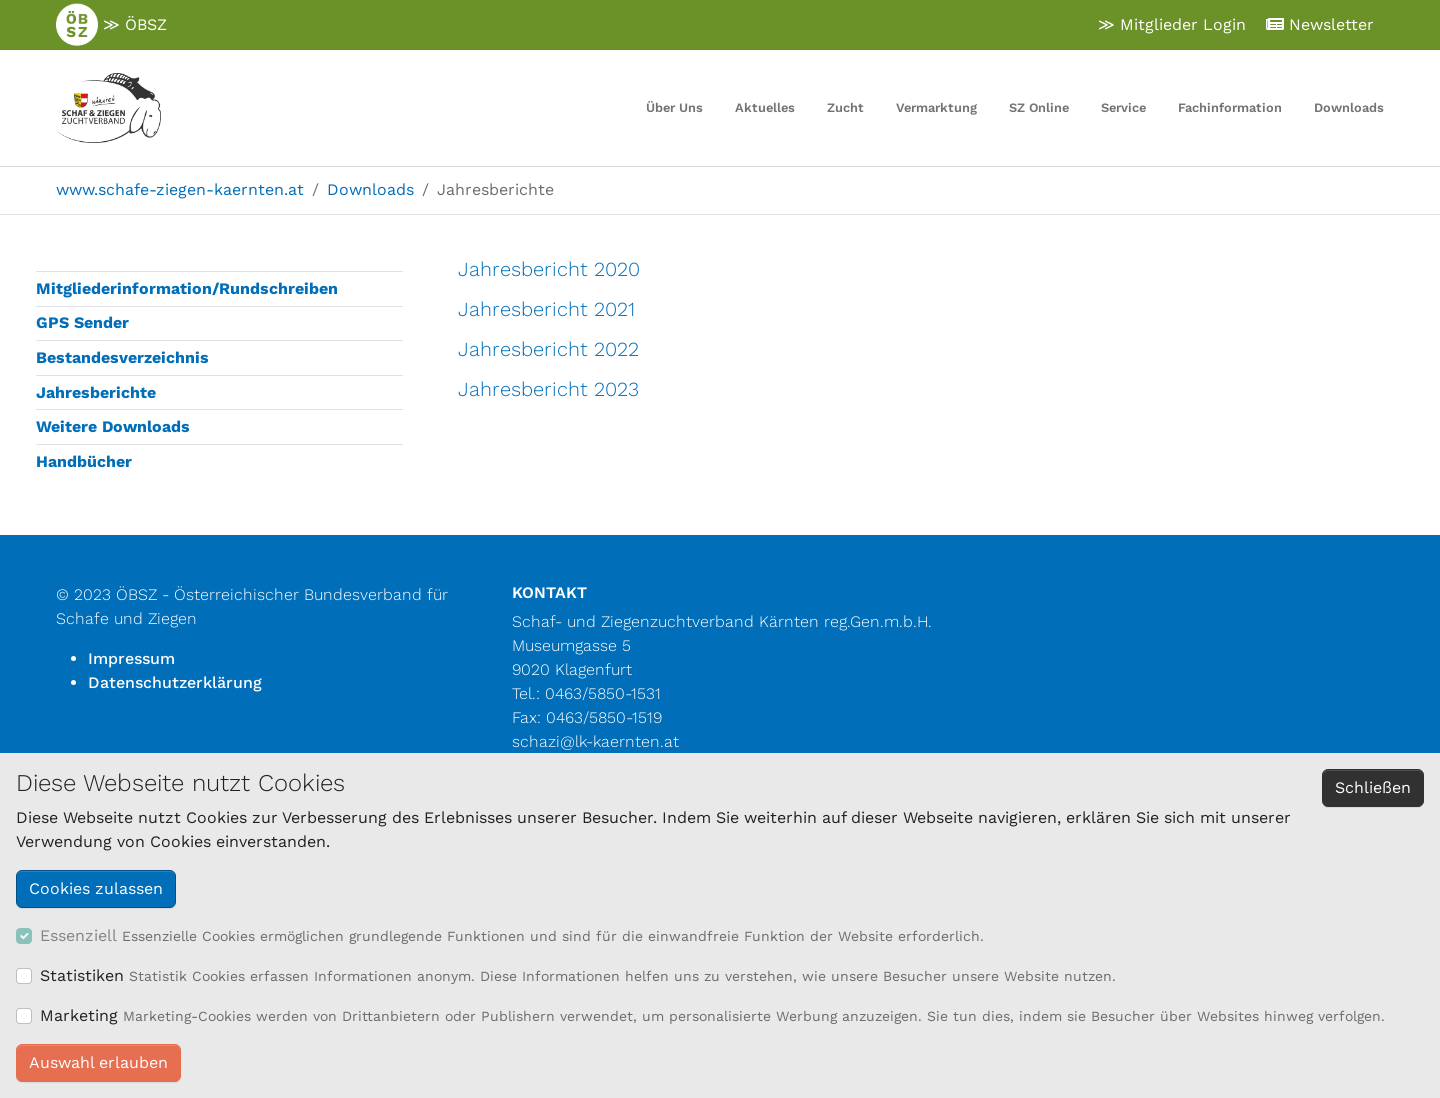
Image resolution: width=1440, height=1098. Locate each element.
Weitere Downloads (113, 426)
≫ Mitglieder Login (1172, 24)
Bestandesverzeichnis (122, 357)
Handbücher (84, 461)
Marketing (79, 1015)
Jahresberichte (96, 392)
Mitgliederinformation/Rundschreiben (187, 288)
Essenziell (78, 935)
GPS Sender (82, 322)
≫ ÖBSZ (111, 25)
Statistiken (82, 975)
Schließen (1373, 787)
